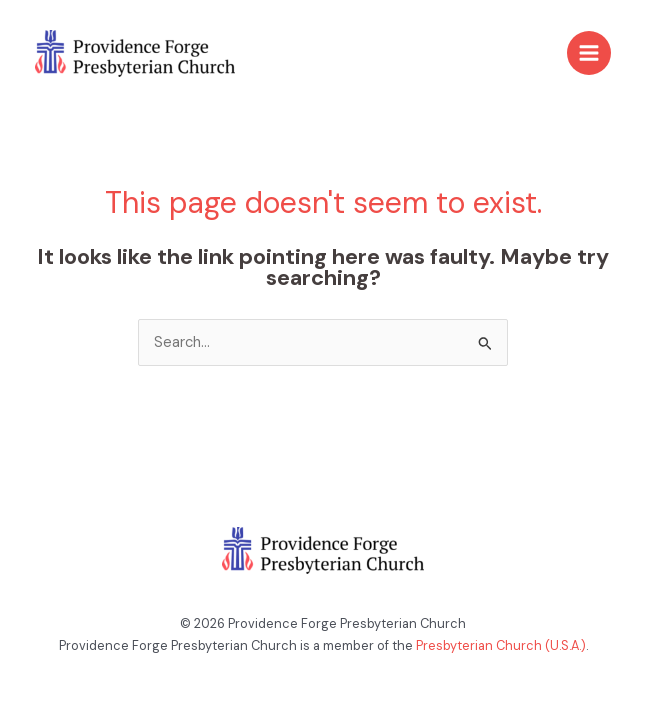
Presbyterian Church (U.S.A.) (501, 645)
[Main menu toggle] (589, 53)
